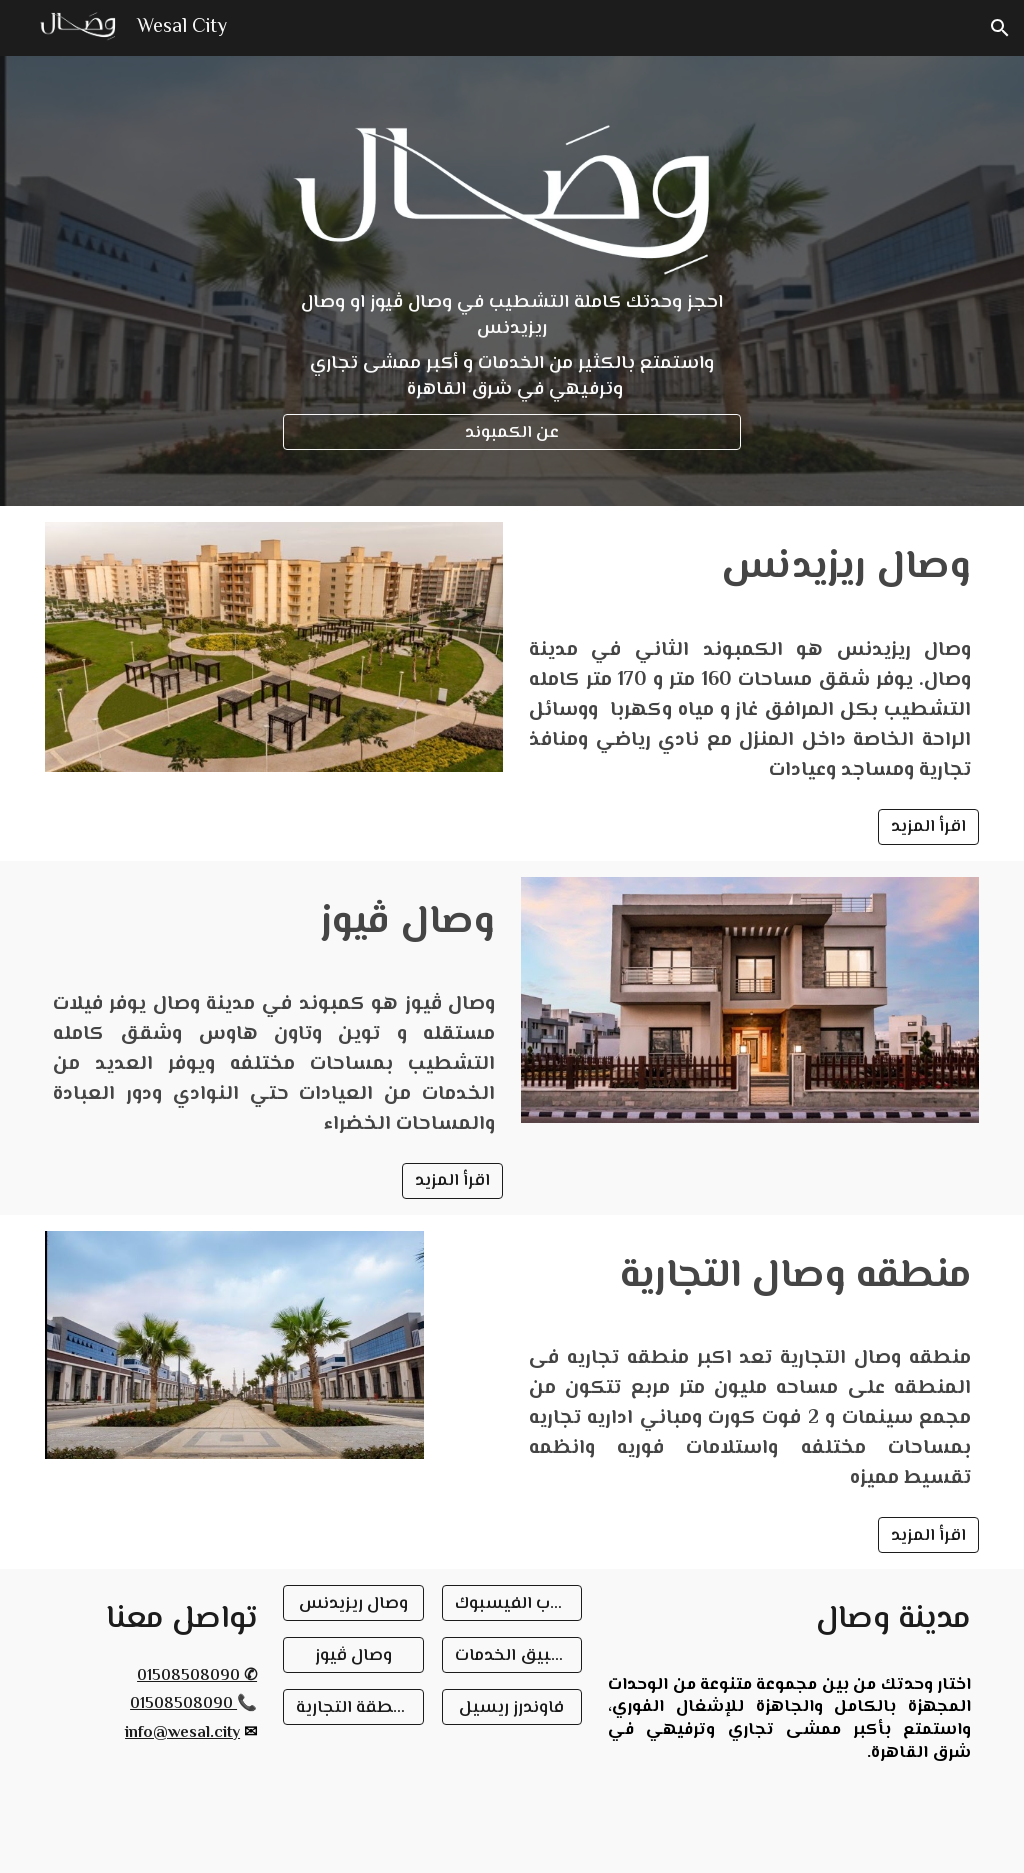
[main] (512, 346)
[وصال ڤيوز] (353, 1655)
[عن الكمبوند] (512, 433)
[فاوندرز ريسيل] (512, 1707)
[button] (1000, 28)
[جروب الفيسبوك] (512, 1604)
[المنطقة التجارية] (353, 1707)
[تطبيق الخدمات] (512, 1655)
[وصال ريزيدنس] (353, 1604)
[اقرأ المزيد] (928, 827)
